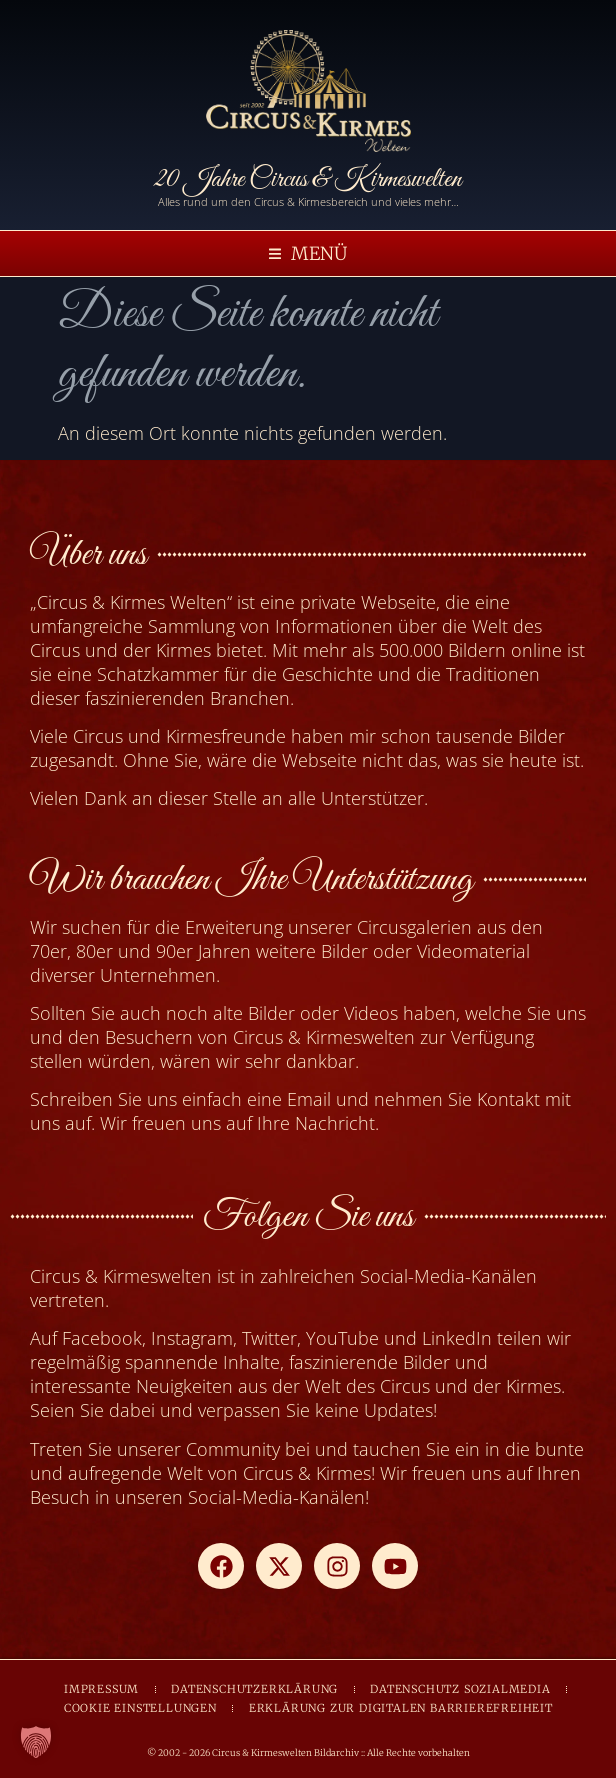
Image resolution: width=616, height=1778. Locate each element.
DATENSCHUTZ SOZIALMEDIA (460, 1689)
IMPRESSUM (101, 1689)
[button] (308, 253)
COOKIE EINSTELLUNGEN (140, 1708)
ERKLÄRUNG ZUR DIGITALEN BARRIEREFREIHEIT (401, 1708)
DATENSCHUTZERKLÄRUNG (254, 1689)
